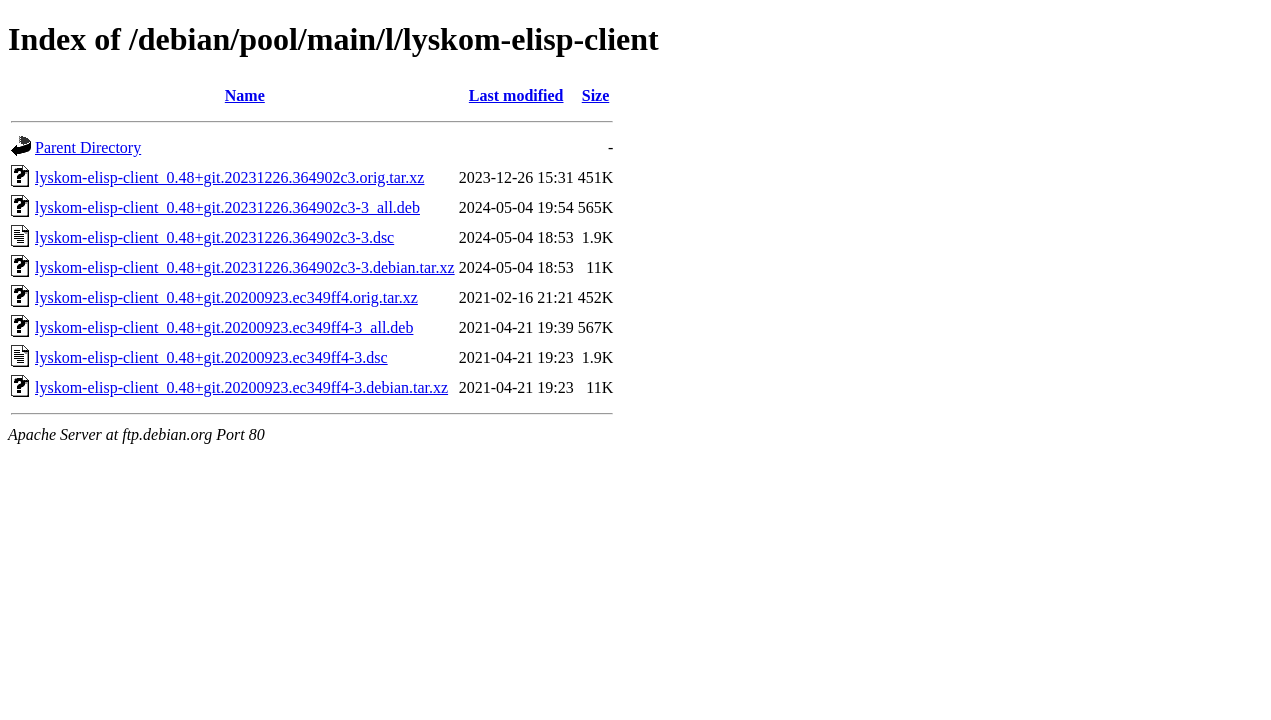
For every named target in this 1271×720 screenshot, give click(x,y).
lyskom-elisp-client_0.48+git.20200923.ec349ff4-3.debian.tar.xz (241, 387)
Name (245, 95)
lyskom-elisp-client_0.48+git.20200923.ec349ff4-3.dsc (211, 357)
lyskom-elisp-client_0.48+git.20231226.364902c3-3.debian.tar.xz (245, 267)
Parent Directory (88, 147)
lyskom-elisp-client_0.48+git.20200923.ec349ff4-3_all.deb (224, 327)
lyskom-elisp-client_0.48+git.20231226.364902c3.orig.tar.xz (229, 177)
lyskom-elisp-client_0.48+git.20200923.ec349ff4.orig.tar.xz (226, 297)
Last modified (516, 95)
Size (596, 95)
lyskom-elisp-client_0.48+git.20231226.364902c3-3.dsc (214, 237)
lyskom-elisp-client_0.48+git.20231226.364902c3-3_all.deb (227, 207)
